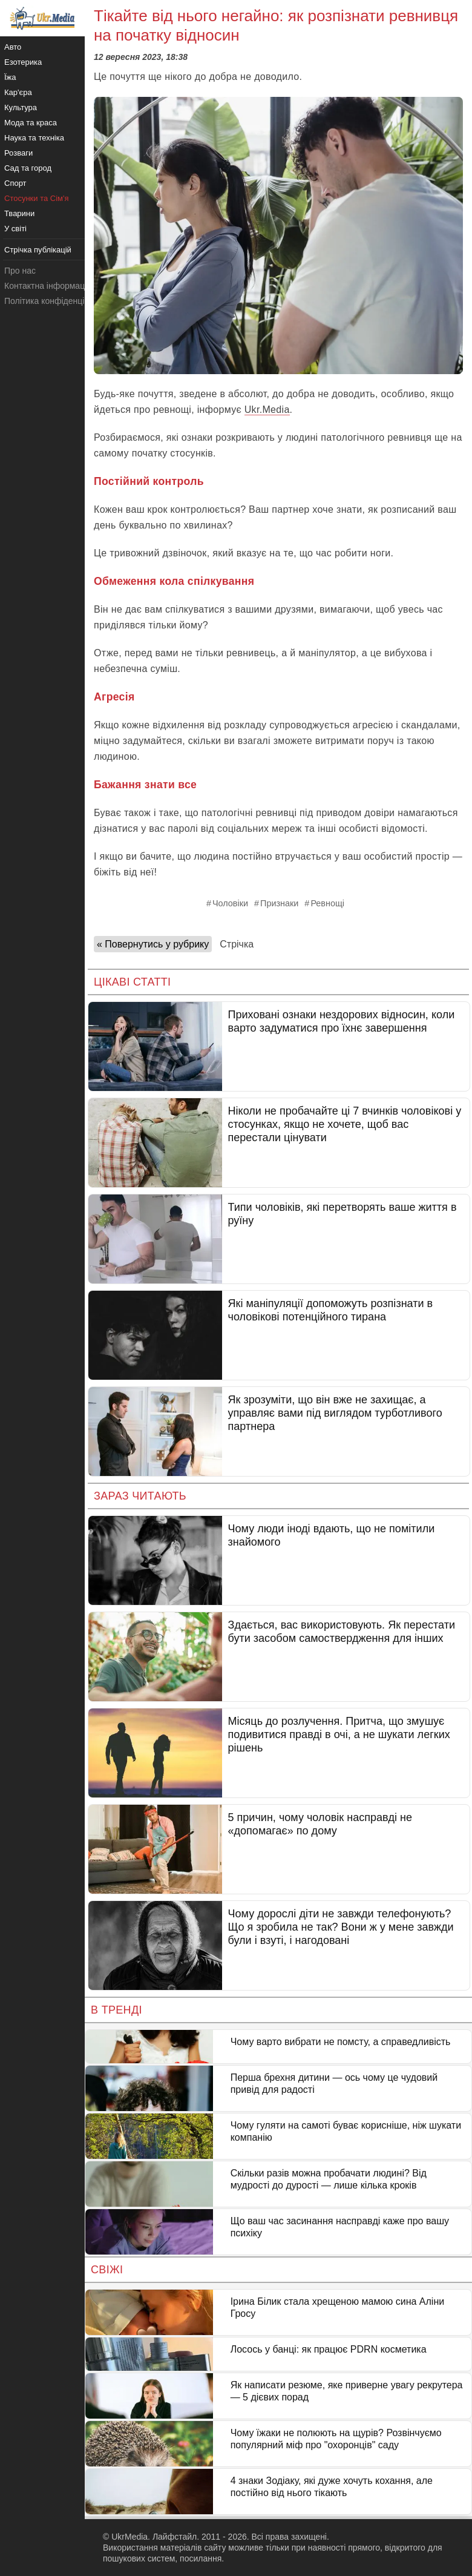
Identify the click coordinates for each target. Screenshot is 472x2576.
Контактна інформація (47, 286)
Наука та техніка (34, 137)
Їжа (10, 77)
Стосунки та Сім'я (36, 198)
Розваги (18, 152)
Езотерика (23, 62)
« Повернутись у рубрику (153, 944)
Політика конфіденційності (56, 301)
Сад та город (27, 168)
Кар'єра (18, 92)
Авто (12, 46)
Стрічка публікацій (37, 249)
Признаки (279, 903)
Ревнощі (327, 903)
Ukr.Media (267, 409)
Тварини (19, 213)
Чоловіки (230, 903)
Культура (20, 107)
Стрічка (237, 944)
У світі (15, 228)
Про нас (20, 270)
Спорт (15, 183)
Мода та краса (30, 122)
